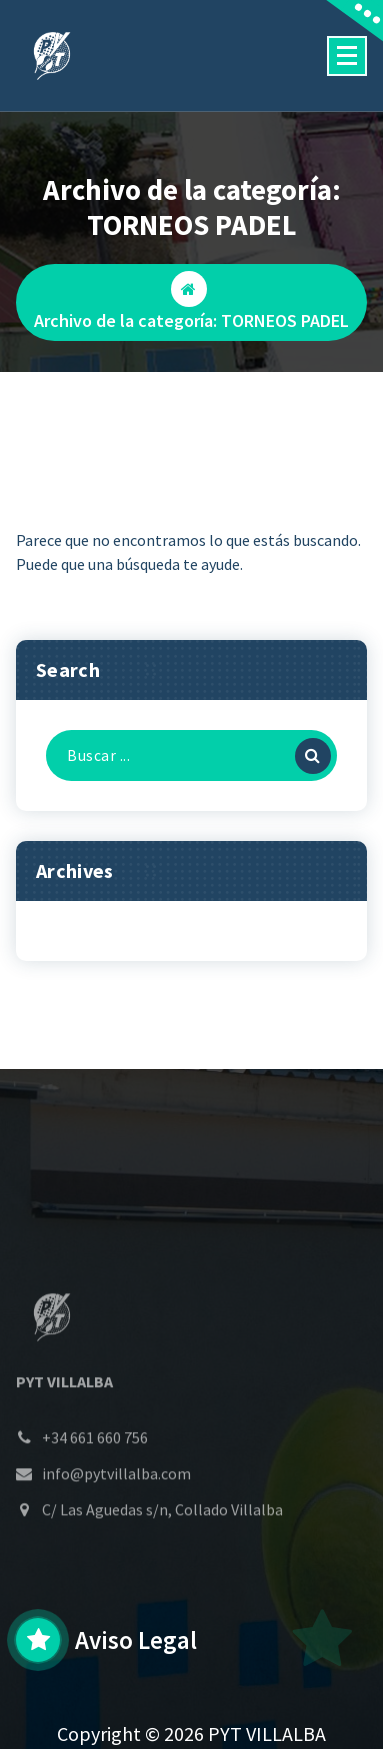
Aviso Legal (136, 1640)
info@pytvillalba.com (116, 1516)
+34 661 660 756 (95, 1480)
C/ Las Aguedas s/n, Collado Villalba (162, 1552)
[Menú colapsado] (347, 56)
